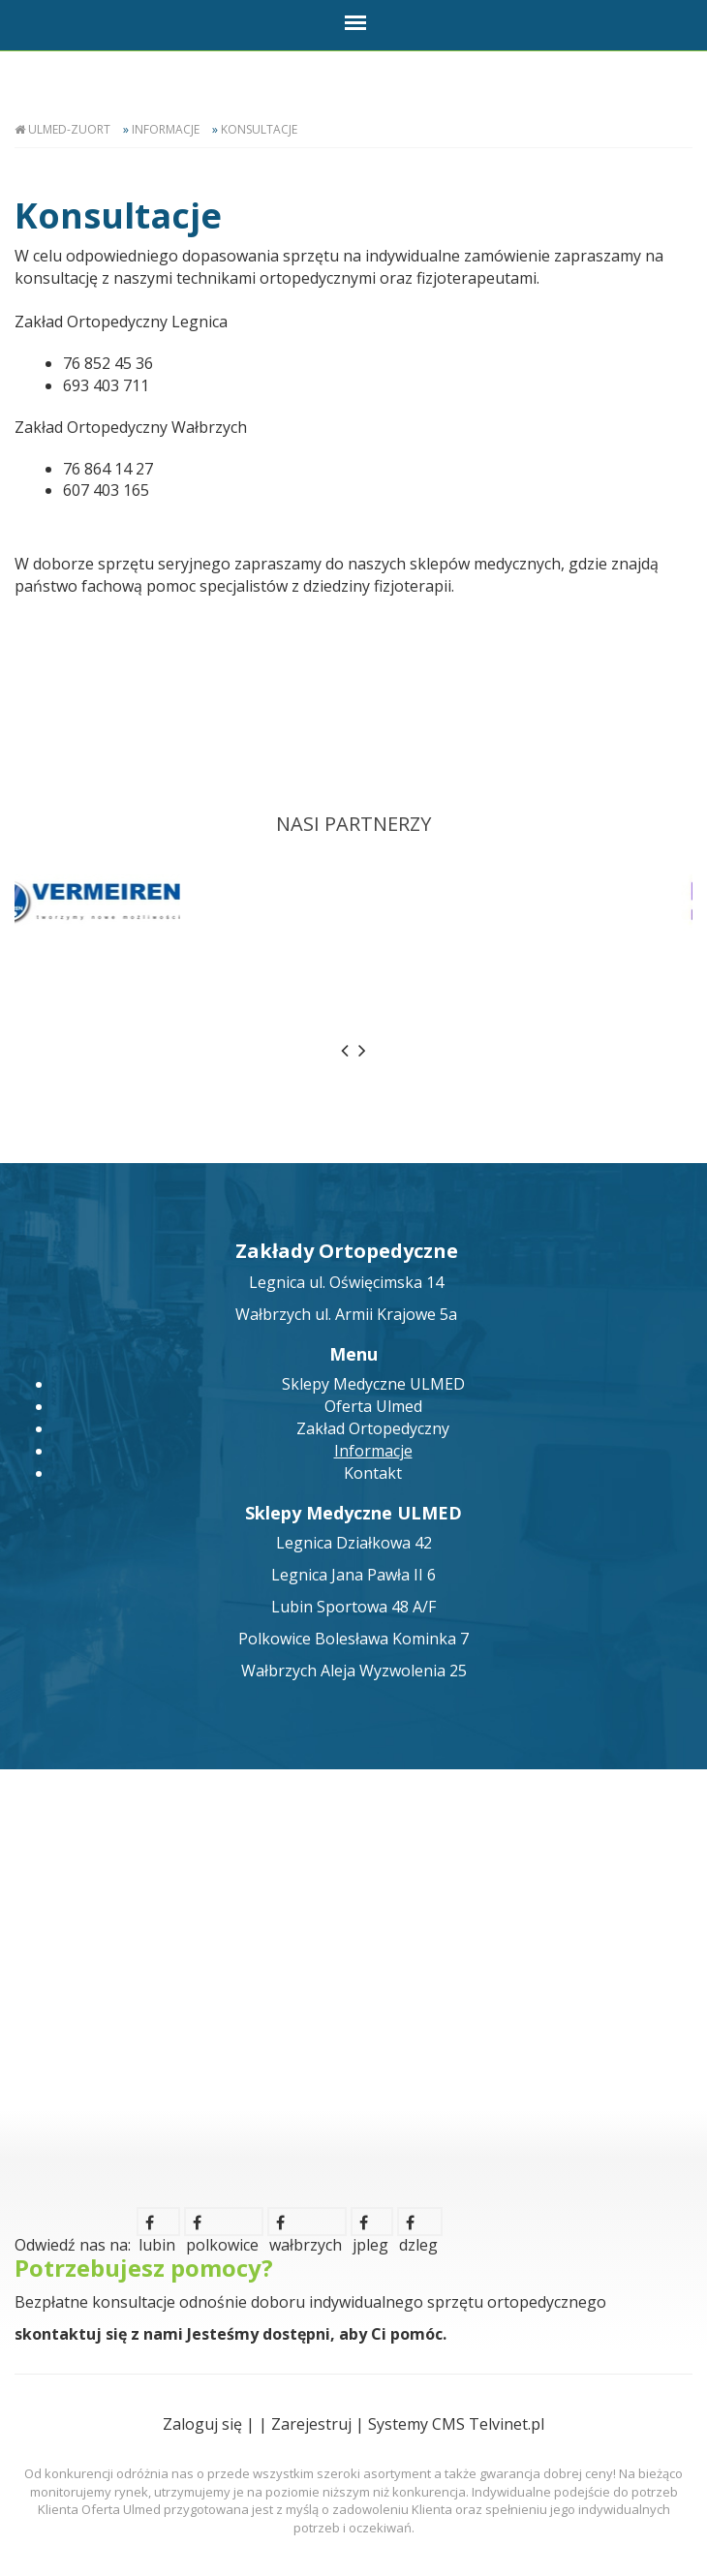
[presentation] (345, 1050)
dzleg (418, 2225)
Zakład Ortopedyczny (372, 1428)
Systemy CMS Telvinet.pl (456, 2424)
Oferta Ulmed (373, 1406)
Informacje (166, 129)
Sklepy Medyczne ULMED (373, 1384)
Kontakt (373, 1473)
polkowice (222, 2225)
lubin (156, 2225)
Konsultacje (259, 129)
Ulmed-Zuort (69, 129)
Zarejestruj (311, 2424)
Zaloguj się (202, 2424)
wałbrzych (305, 2225)
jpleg (370, 2225)
